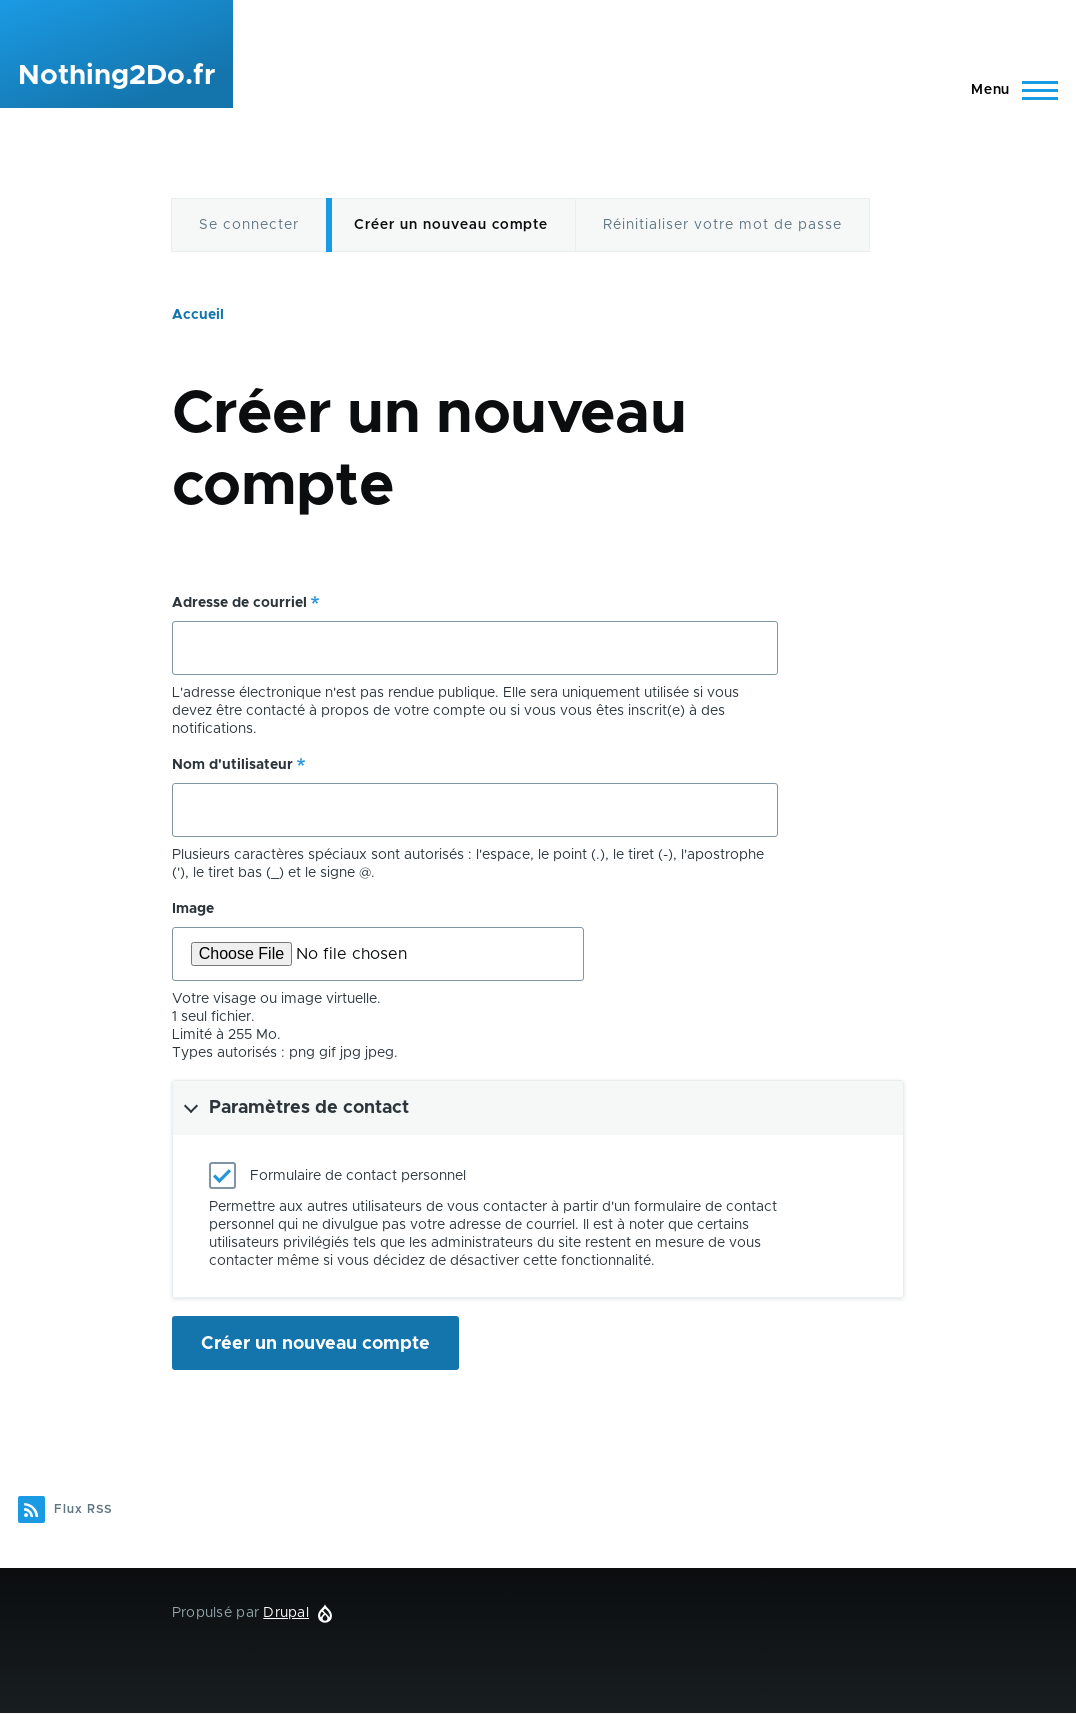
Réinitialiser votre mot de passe (722, 225)
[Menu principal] (1008, 90)
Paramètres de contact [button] (309, 1108)
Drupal (286, 1613)
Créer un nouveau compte (451, 225)
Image (193, 909)
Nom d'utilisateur (232, 765)
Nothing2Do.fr (116, 76)
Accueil (198, 315)
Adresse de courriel (239, 603)
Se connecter (249, 225)
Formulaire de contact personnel (358, 1176)
